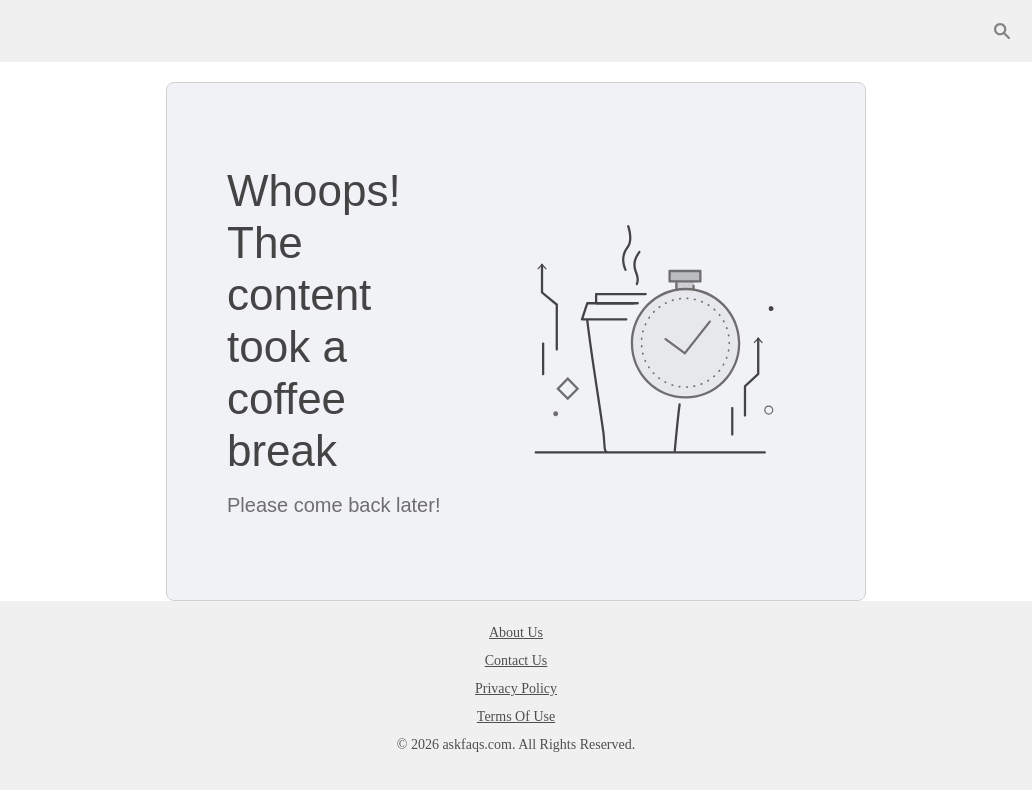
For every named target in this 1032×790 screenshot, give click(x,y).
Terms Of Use (516, 716)
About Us (516, 632)
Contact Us (516, 660)
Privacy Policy (516, 688)
